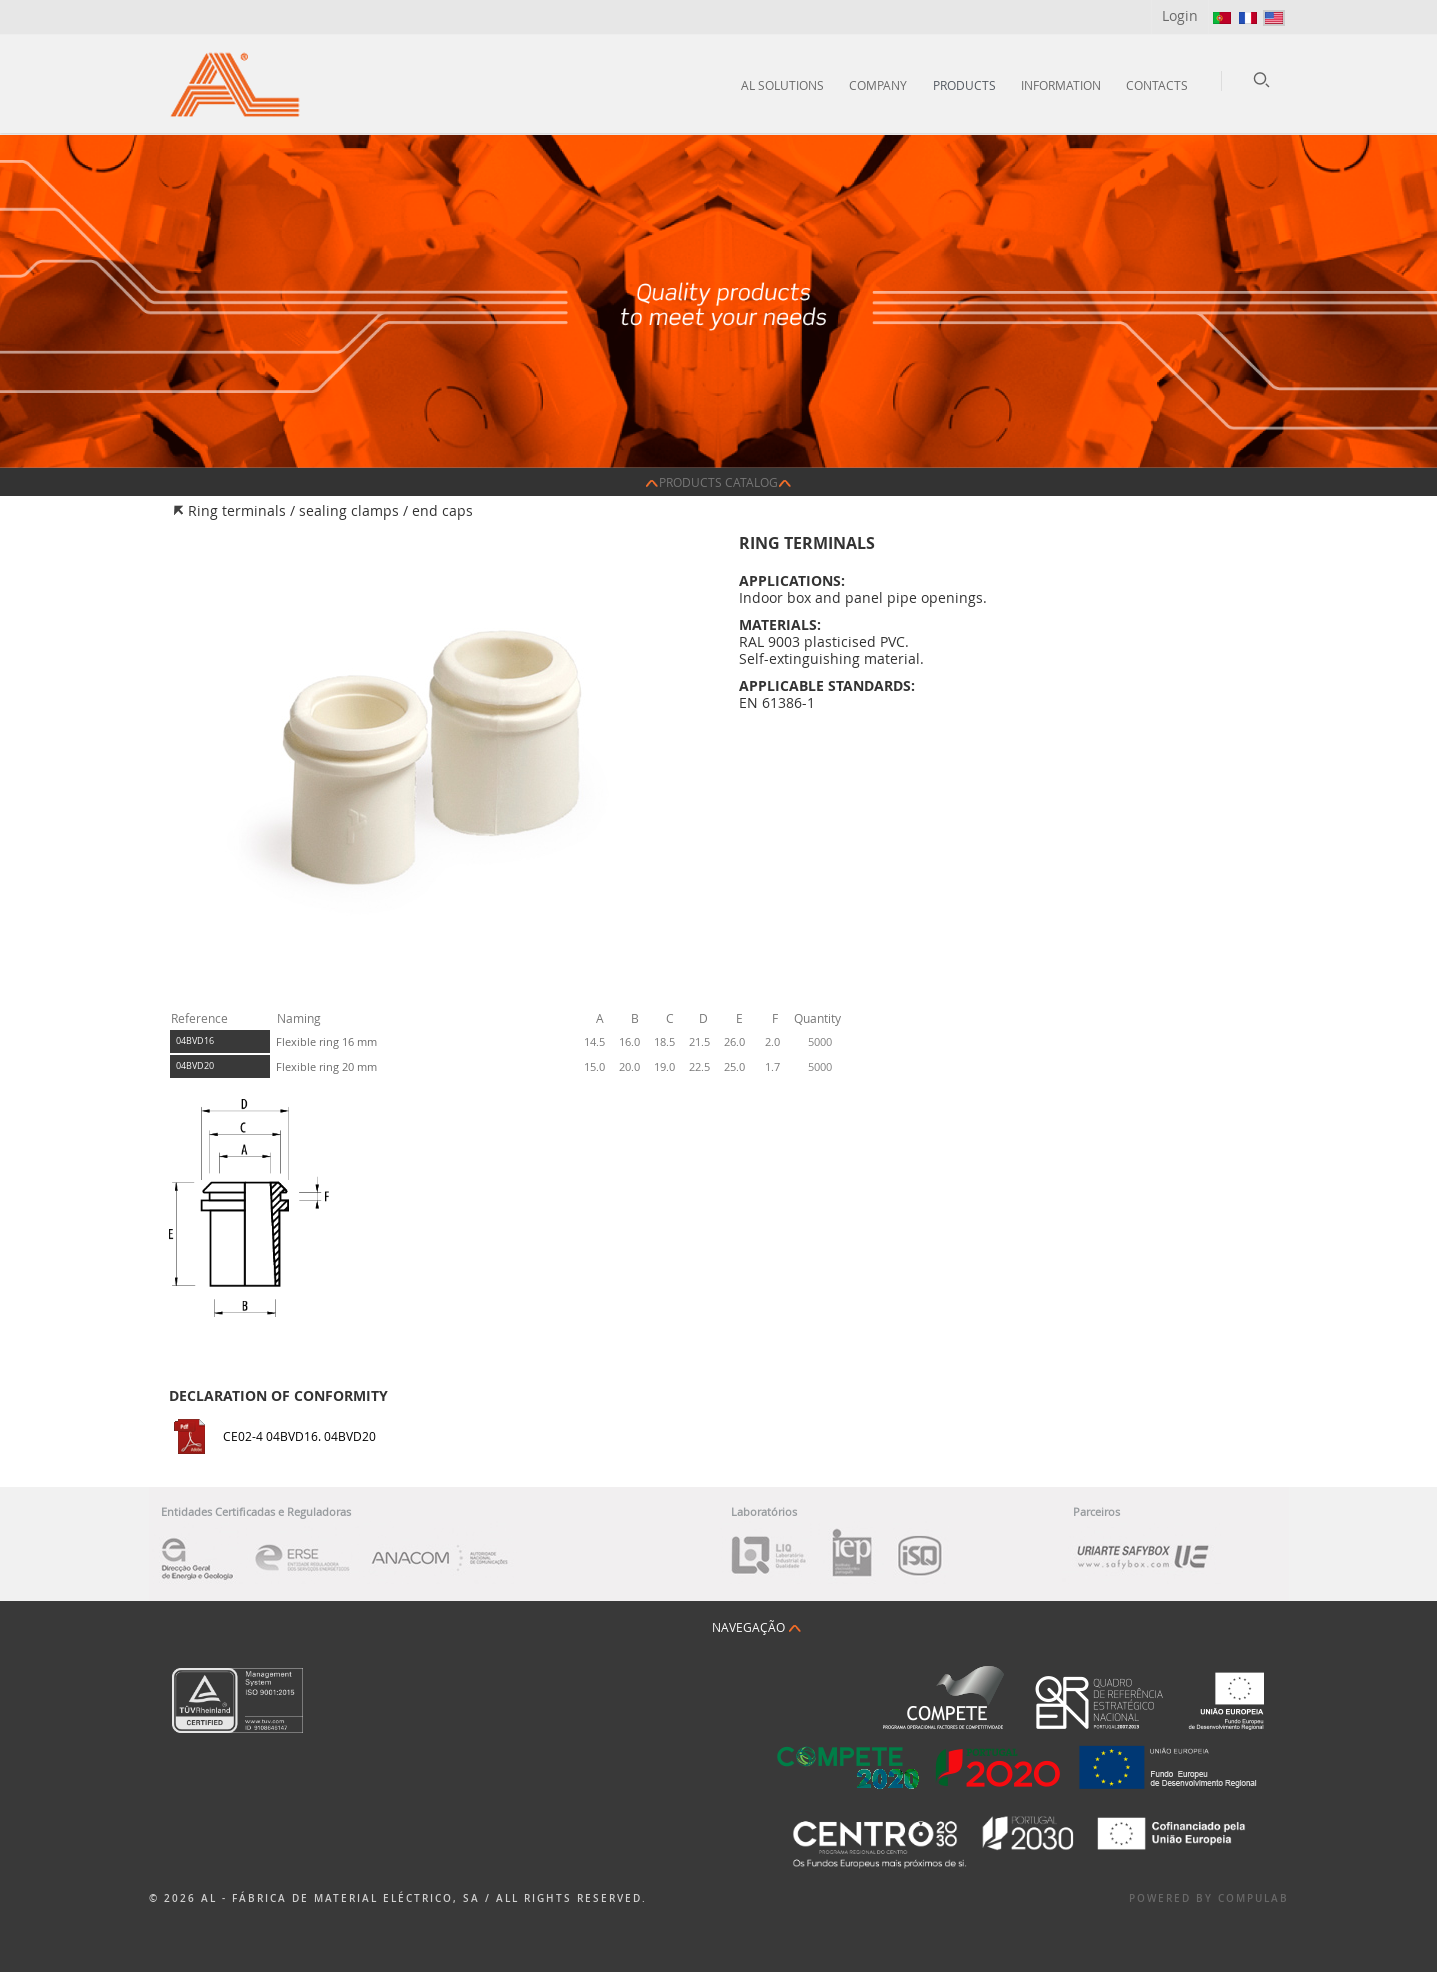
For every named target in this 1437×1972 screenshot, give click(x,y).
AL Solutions (782, 85)
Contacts (1157, 85)
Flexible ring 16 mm (326, 1041)
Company (878, 85)
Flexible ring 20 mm (326, 1066)
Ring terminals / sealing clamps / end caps (330, 510)
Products (964, 85)
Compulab (1253, 1898)
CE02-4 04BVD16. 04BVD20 (299, 1436)
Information (1061, 85)
